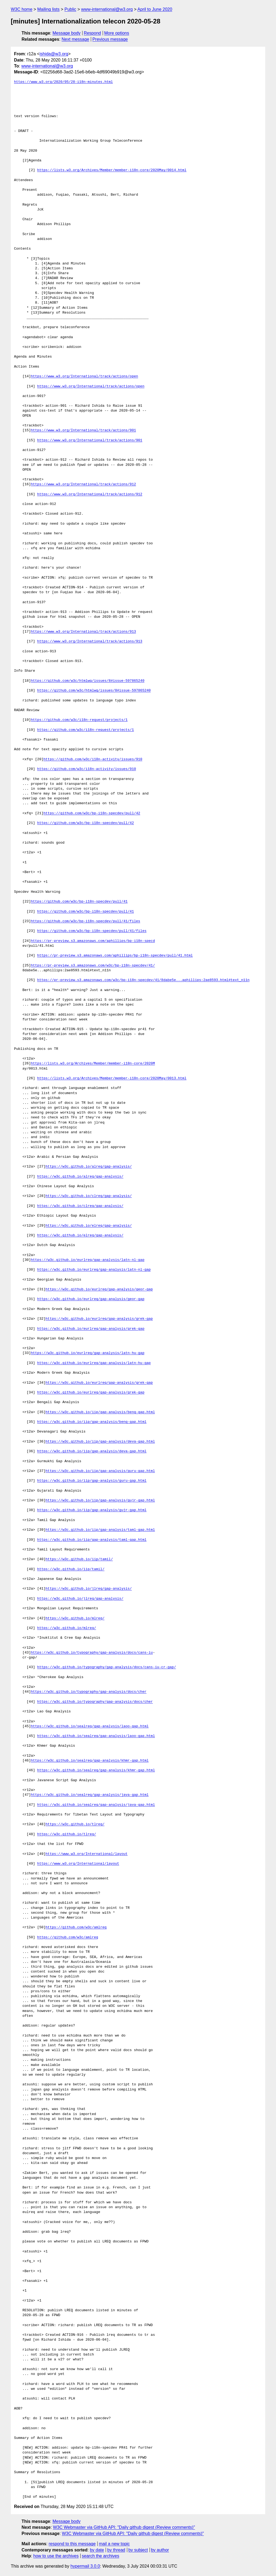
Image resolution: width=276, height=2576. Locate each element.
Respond (92, 33)
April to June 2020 (154, 9)
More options (116, 33)
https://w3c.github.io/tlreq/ (75, 1824)
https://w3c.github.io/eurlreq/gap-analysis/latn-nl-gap (87, 1260)
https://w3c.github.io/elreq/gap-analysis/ (89, 1225)
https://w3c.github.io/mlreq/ (75, 1618)
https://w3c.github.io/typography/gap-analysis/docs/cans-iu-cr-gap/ (106, 1667)
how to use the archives (56, 2556)
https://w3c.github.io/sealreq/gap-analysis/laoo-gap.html (90, 1726)
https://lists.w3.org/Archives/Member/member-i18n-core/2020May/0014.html (112, 170)
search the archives (100, 2556)
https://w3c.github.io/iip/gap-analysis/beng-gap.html (100, 1412)
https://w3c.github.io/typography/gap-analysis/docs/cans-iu (92, 1652)
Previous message (110, 39)
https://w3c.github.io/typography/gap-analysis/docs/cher (88, 1691)
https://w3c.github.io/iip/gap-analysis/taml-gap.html (100, 1530)
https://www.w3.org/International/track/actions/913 (83, 631)
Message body (67, 33)
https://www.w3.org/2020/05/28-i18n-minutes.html (63, 82)
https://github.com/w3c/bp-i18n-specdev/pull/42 (91, 813)
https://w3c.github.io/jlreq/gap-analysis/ (89, 1588)
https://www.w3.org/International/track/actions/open (84, 376)
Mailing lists (48, 9)
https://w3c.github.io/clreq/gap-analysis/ (89, 1196)
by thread (116, 2550)
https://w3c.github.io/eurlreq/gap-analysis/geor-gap (99, 1289)
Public (70, 9)
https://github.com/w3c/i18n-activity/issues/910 (92, 759)
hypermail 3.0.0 (85, 2566)
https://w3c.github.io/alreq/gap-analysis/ (89, 1166)
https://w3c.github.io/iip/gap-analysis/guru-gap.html (100, 1471)
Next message (75, 39)
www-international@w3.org (107, 9)
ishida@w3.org (54, 54)
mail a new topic (114, 2543)
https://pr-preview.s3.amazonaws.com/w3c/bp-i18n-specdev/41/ (93, 965)
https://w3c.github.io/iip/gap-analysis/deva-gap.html (100, 1441)
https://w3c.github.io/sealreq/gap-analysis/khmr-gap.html (90, 1760)
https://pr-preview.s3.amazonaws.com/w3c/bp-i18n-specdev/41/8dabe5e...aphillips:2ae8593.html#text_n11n (143, 980)
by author (160, 2550)
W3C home (21, 9)
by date (97, 2550)
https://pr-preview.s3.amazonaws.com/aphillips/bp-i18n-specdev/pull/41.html (115, 955)
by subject (138, 2550)
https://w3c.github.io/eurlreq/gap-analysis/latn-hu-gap (87, 1353)
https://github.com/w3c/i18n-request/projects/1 (79, 720)
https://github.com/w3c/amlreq (76, 1927)
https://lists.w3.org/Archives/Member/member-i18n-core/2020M (93, 1063)
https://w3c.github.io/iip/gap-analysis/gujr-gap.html (100, 1500)
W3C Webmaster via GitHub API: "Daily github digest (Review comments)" (124, 2527)
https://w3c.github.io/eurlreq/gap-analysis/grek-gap (99, 1318)
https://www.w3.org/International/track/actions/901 (83, 430)
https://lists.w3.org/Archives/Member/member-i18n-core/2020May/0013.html (112, 1078)
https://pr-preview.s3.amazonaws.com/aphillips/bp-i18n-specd (93, 941)
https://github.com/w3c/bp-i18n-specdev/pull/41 (79, 901)
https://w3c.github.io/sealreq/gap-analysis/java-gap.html (90, 1795)
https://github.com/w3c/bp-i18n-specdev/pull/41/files (85, 921)
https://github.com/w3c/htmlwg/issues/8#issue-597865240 (87, 680)
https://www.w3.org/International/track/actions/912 (83, 484)
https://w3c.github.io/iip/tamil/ (79, 1559)
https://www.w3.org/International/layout (86, 1854)
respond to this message (72, 2543)
